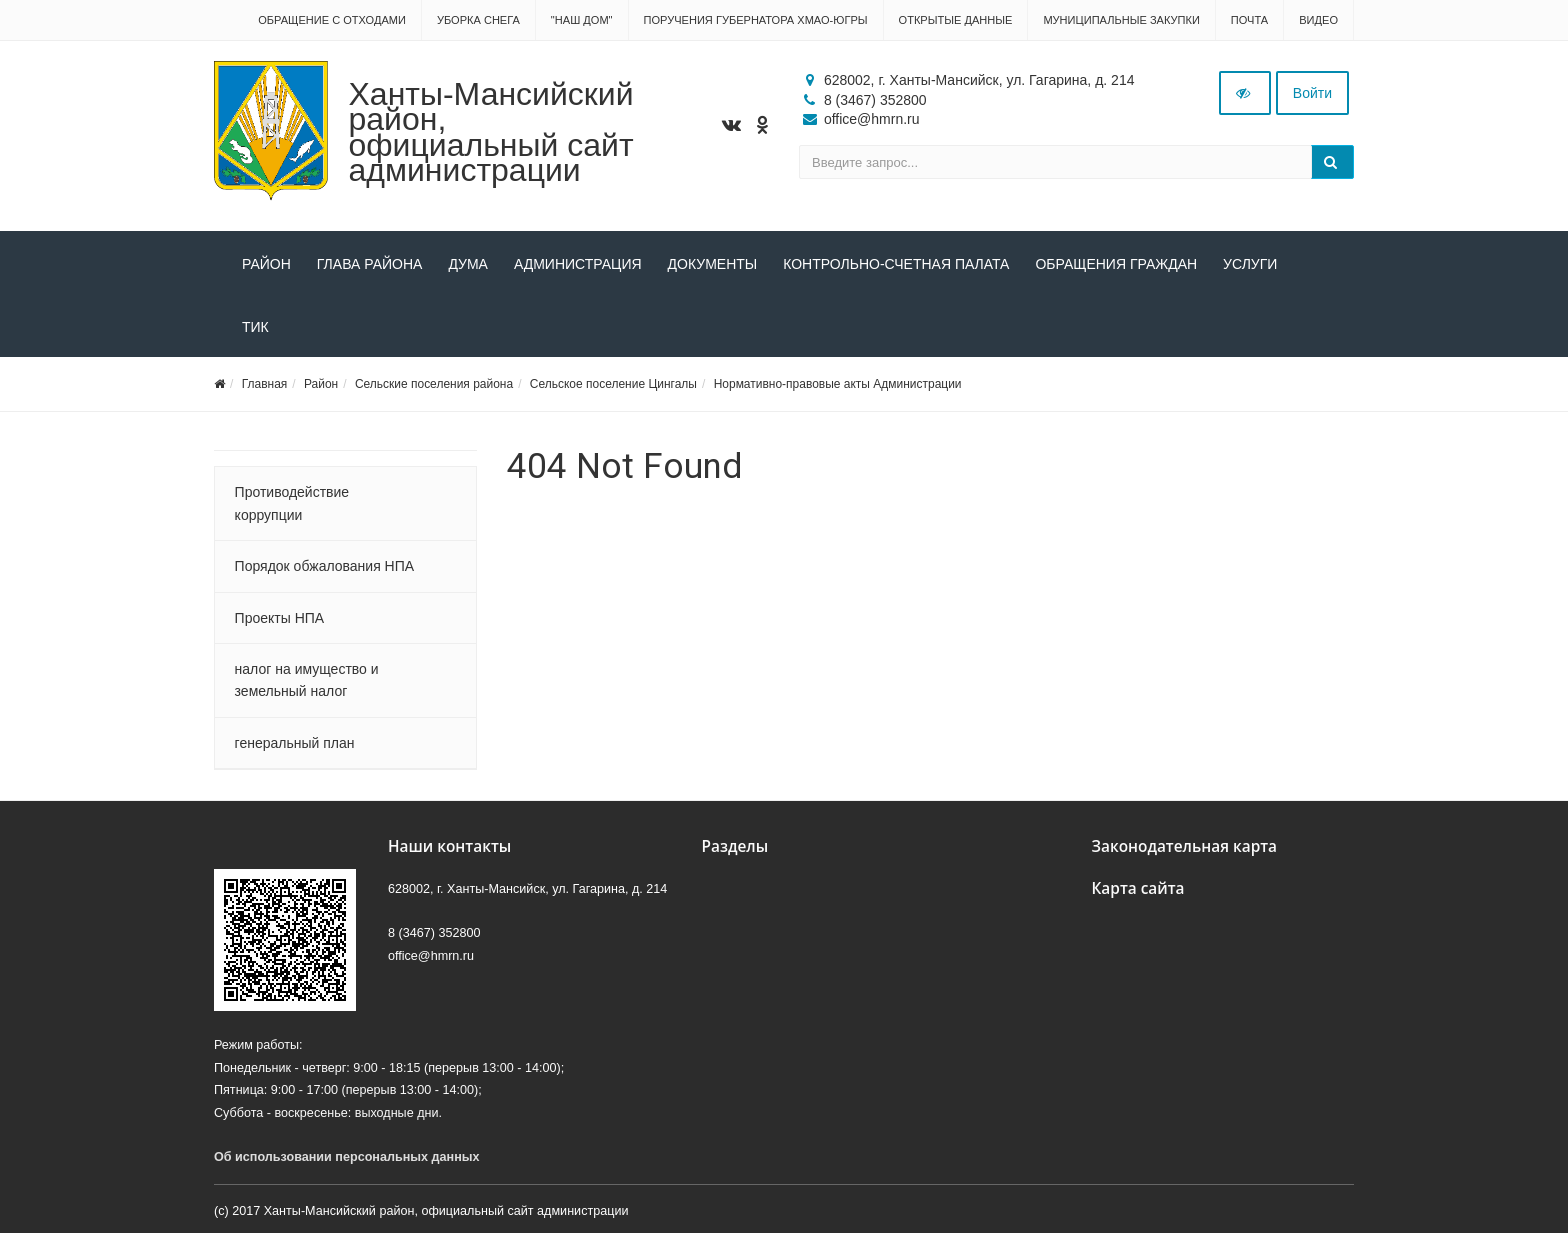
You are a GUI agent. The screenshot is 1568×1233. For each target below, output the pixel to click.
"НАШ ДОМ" (582, 20)
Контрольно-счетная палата (896, 264)
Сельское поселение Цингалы (613, 384)
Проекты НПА (280, 618)
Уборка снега (478, 20)
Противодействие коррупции (292, 503)
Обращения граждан (1116, 264)
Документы (713, 264)
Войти (1312, 93)
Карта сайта (1138, 888)
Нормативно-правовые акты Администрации (838, 384)
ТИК (255, 327)
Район (266, 264)
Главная (265, 384)
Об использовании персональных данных (347, 1157)
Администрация (578, 264)
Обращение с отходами (332, 20)
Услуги (1250, 264)
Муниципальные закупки (1121, 20)
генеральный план (295, 743)
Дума (468, 264)
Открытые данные (956, 20)
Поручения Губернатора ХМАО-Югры (756, 20)
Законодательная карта (1185, 846)
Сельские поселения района (434, 384)
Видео (1318, 20)
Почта (1249, 20)
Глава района (370, 264)
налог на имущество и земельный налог (307, 680)
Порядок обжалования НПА (325, 566)
